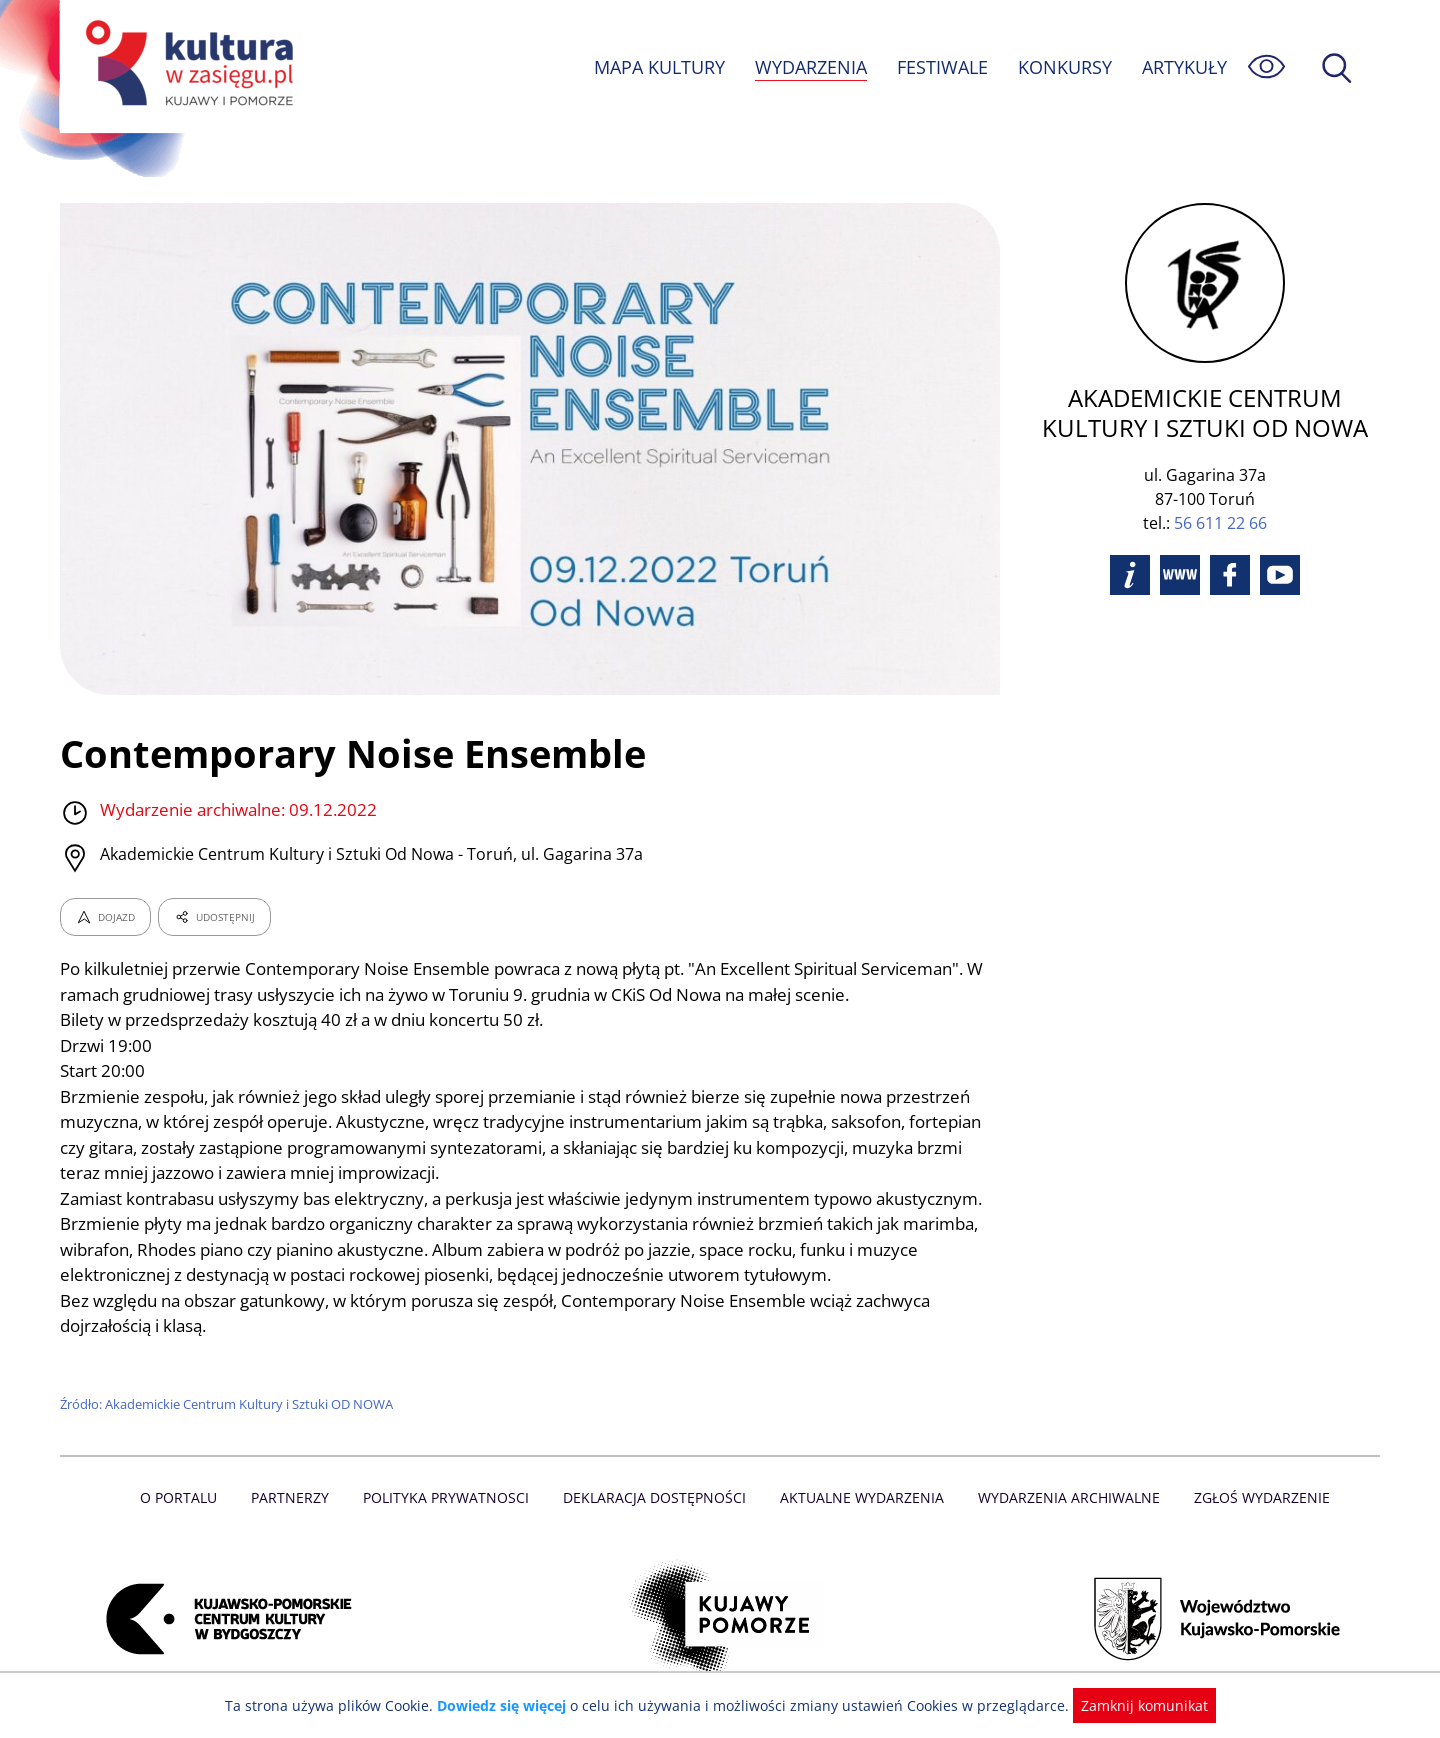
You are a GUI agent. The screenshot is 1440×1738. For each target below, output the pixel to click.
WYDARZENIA (809, 67)
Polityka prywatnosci (450, 1497)
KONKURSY (1064, 67)
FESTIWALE (942, 67)
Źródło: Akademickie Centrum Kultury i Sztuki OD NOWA (229, 1404)
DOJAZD (105, 917)
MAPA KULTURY (657, 67)
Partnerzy (297, 1497)
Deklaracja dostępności (656, 1497)
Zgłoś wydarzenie (1254, 1497)
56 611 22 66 (1220, 523)
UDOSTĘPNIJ (214, 917)
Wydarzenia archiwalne (1063, 1497)
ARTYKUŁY (1184, 67)
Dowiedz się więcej (509, 1705)
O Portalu (187, 1497)
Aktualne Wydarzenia (860, 1497)
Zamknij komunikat (1132, 1705)
